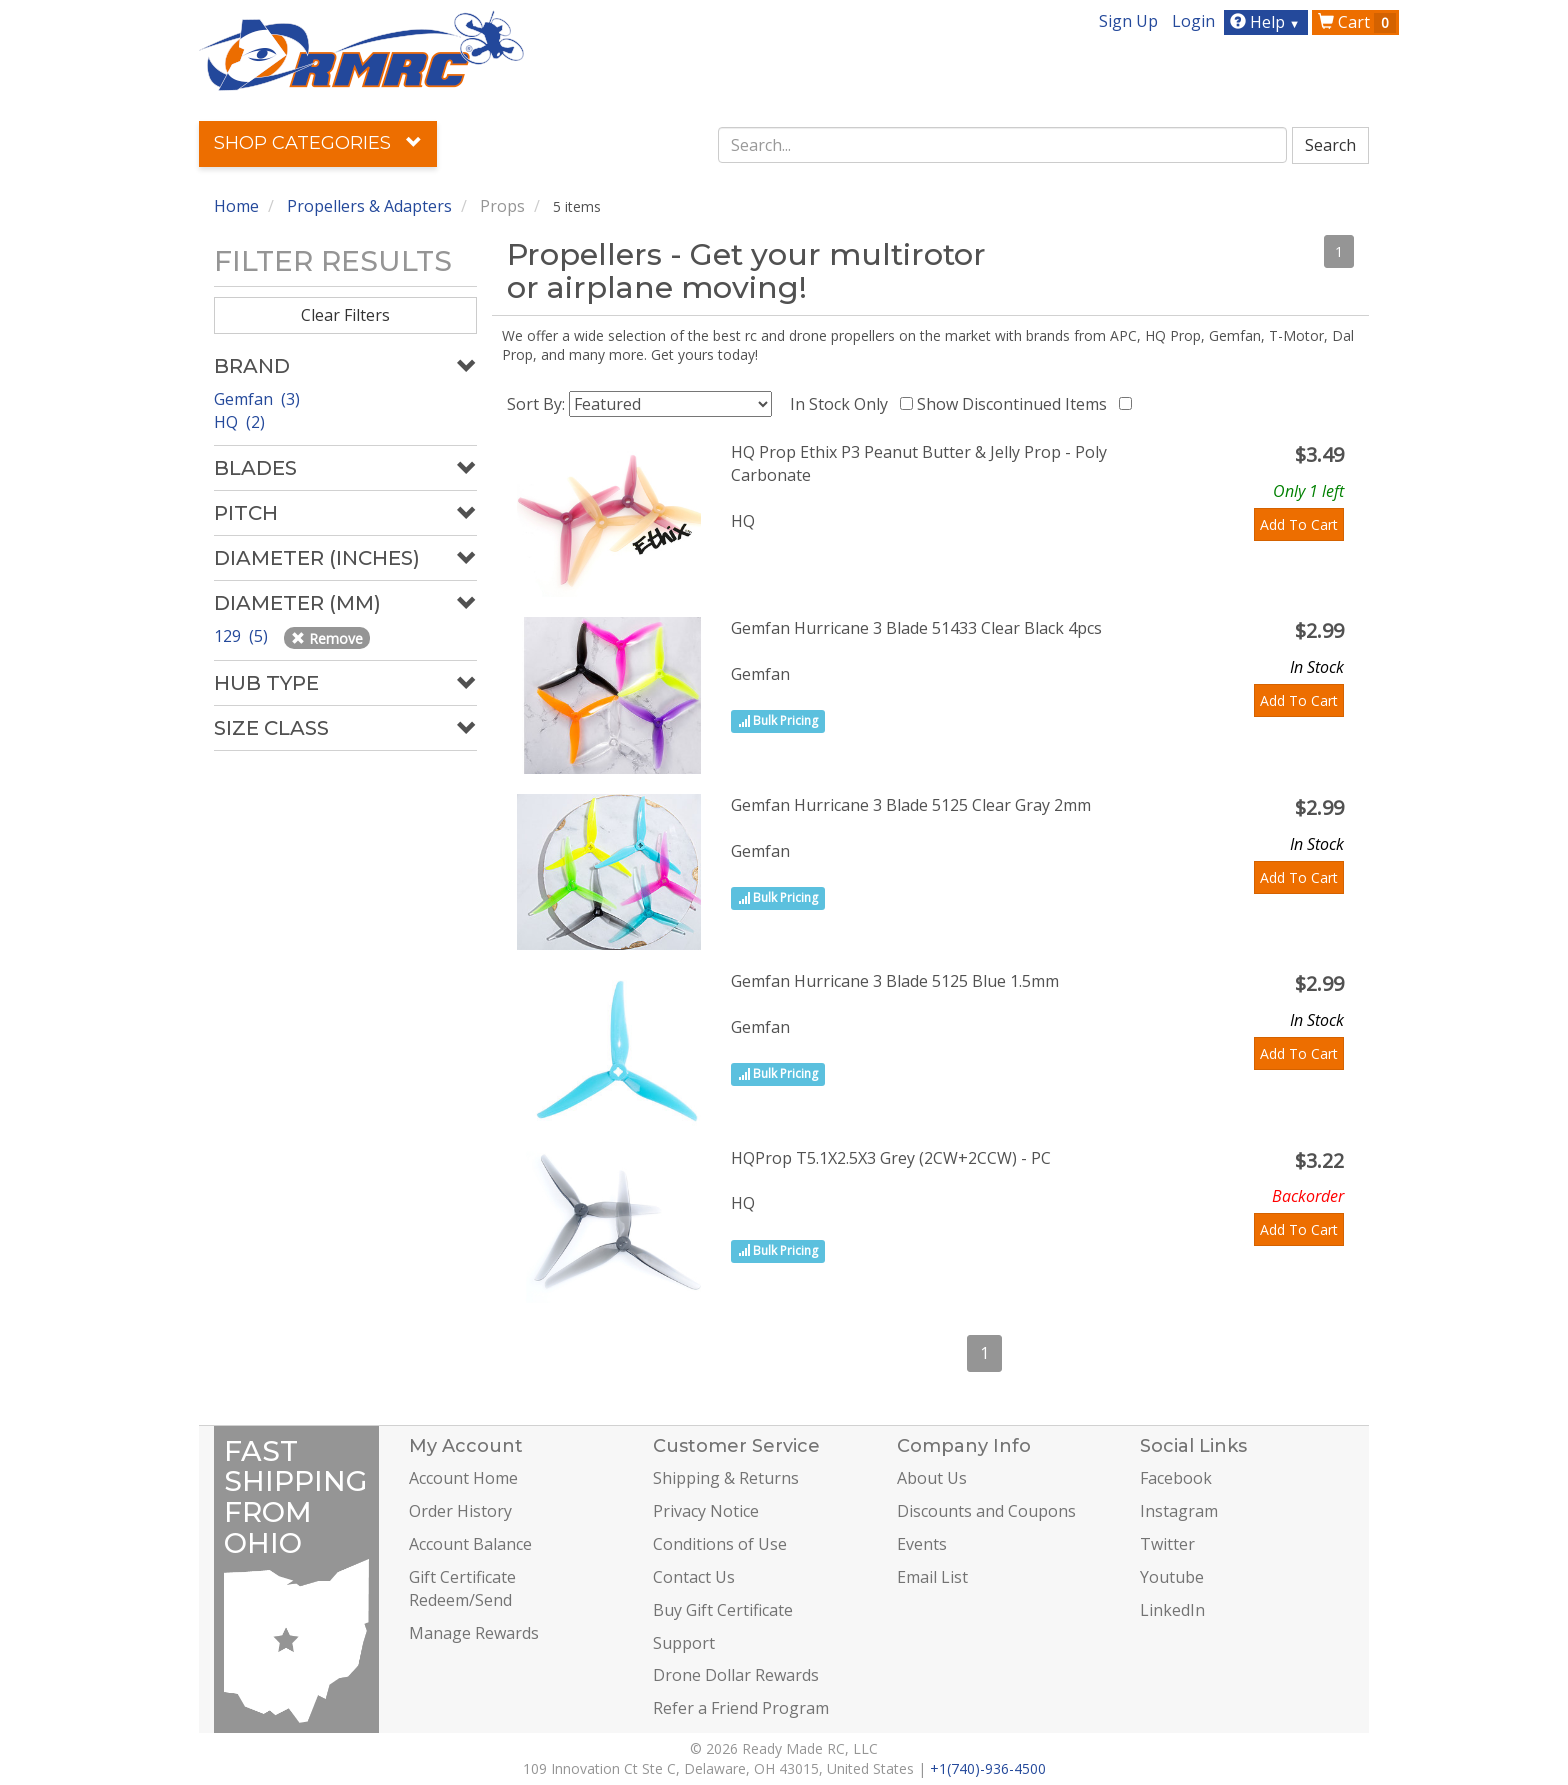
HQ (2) (239, 422)
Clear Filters (345, 315)
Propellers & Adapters (369, 206)
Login (1193, 21)
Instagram (1179, 1511)
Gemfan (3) (257, 399)
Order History (460, 1511)
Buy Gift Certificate (723, 1610)
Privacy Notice (706, 1511)
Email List (932, 1577)
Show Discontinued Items (1016, 404)
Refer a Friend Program (741, 1708)
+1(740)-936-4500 (988, 1768)
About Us (932, 1478)
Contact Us (694, 1577)
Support (684, 1643)
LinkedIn (1172, 1610)
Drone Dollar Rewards (736, 1675)
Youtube (1172, 1577)
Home (236, 206)
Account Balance (470, 1544)
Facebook (1176, 1478)
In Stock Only (843, 404)
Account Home (463, 1478)
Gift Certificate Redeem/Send (462, 1588)
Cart (1357, 22)
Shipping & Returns (726, 1478)
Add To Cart (1299, 524)
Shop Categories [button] (318, 143)
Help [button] (1267, 22)
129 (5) (243, 636)
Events (922, 1544)
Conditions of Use (720, 1544)
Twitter (1167, 1544)
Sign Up (1128, 21)
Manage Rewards (474, 1633)
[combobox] (1003, 145)
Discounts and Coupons (986, 1511)
